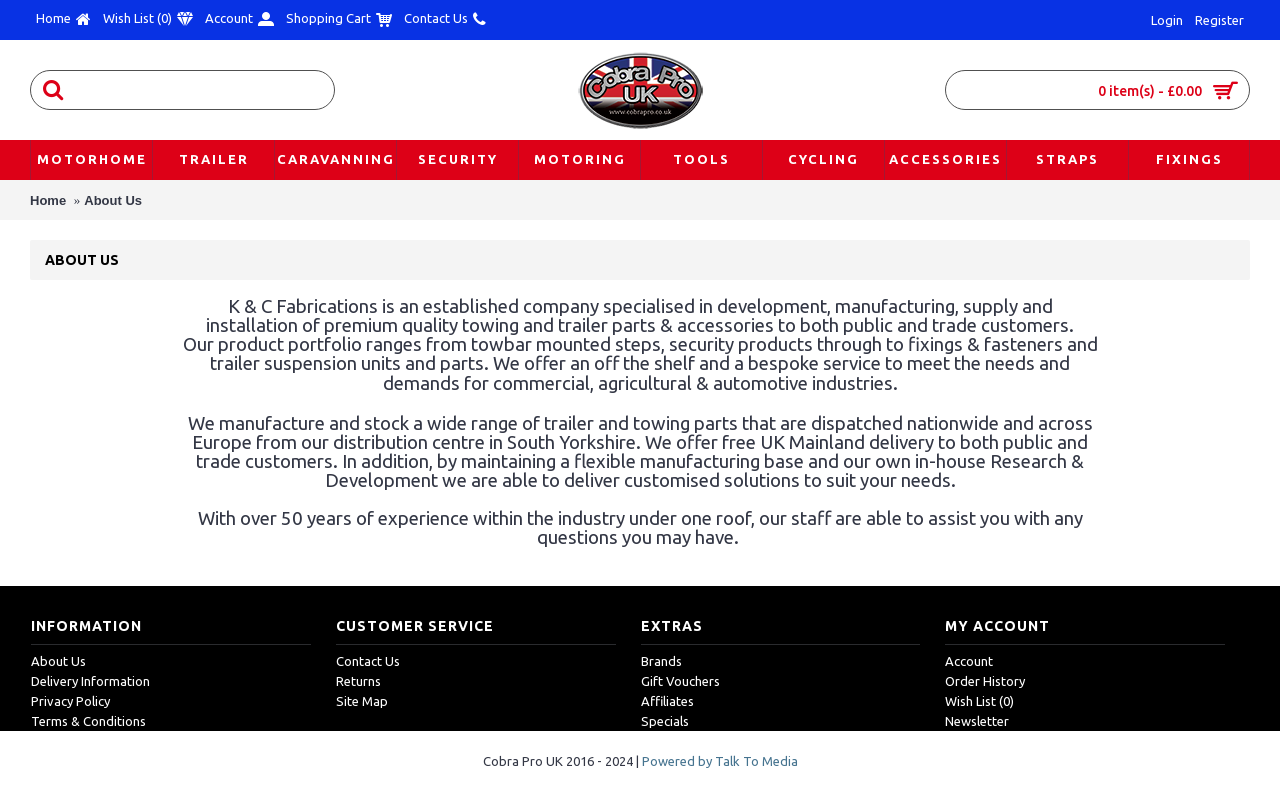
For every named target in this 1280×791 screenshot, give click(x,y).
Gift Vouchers (680, 681)
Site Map (362, 701)
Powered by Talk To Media (720, 761)
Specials (665, 721)
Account (969, 661)
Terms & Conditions (88, 721)
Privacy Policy (70, 701)
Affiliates (667, 701)
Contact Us (368, 661)
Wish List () (979, 701)
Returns (358, 681)
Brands (661, 661)
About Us (113, 200)
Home (48, 200)
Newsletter (977, 721)
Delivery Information (90, 681)
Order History (985, 681)
